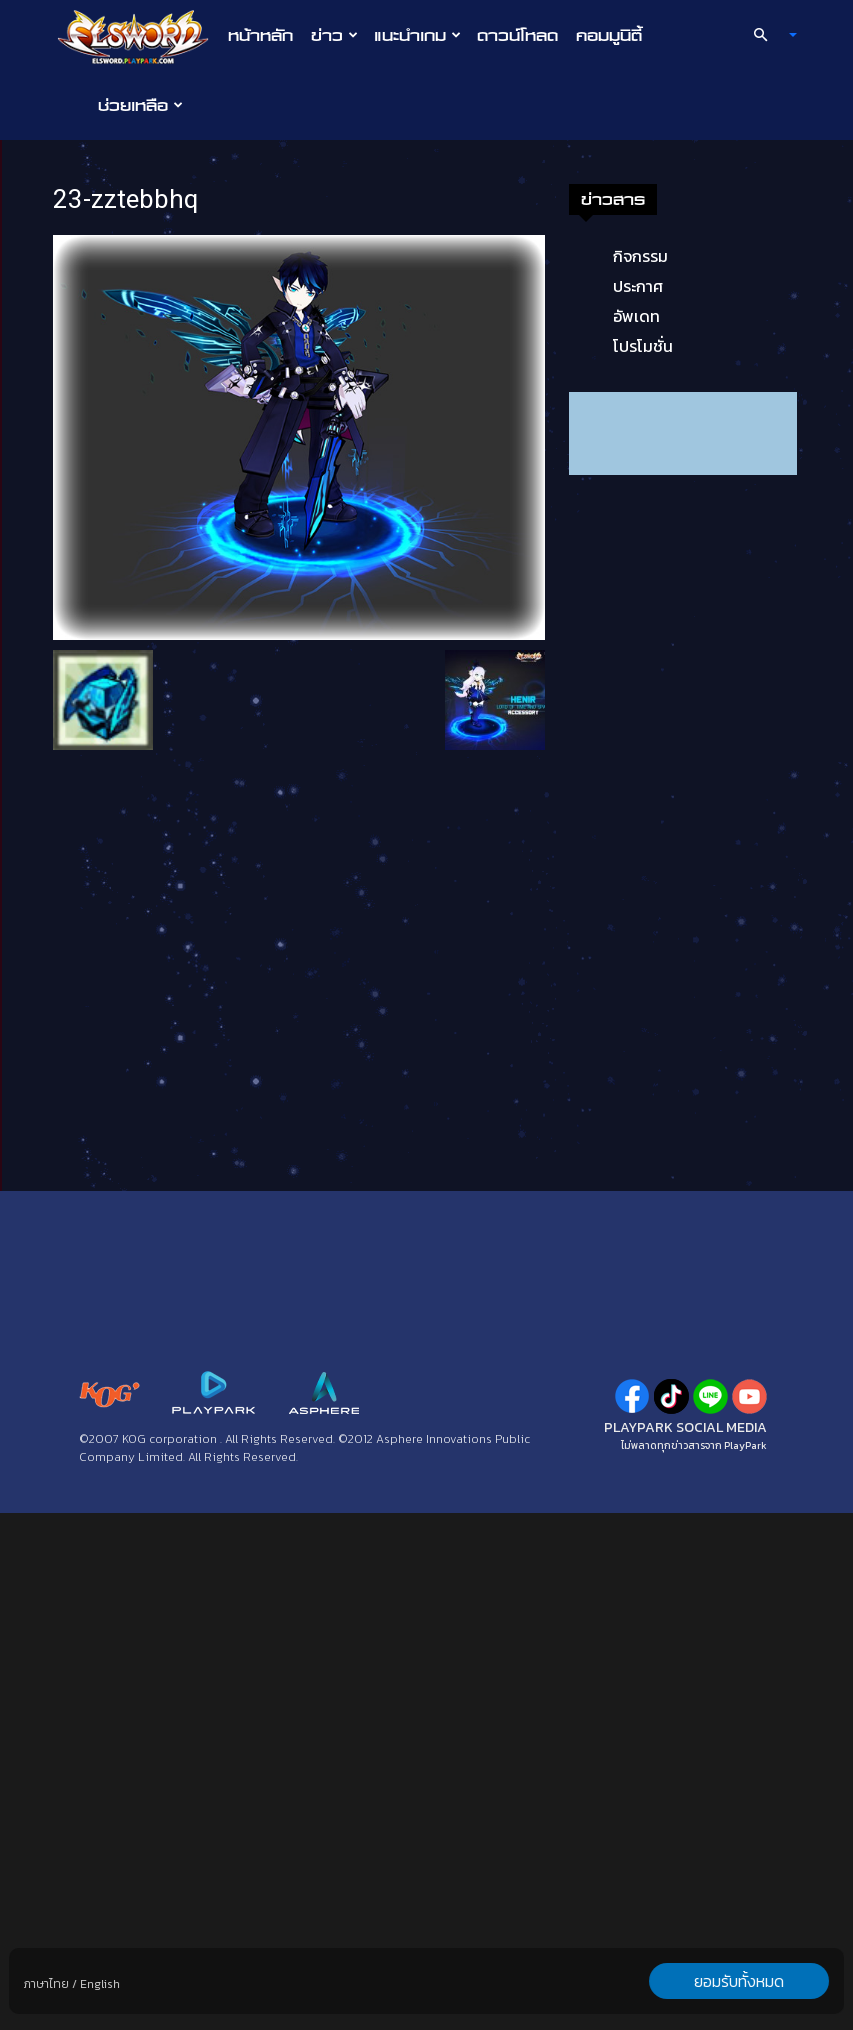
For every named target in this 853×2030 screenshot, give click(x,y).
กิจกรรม (640, 256)
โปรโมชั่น (643, 346)
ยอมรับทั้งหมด (739, 1981)
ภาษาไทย (46, 1984)
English (100, 1984)
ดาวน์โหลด (517, 35)
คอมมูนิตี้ (609, 35)
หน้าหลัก (260, 35)
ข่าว (334, 35)
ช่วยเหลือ (140, 105)
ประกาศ (638, 286)
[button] (766, 35)
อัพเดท (636, 316)
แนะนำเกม (417, 35)
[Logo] (138, 36)
